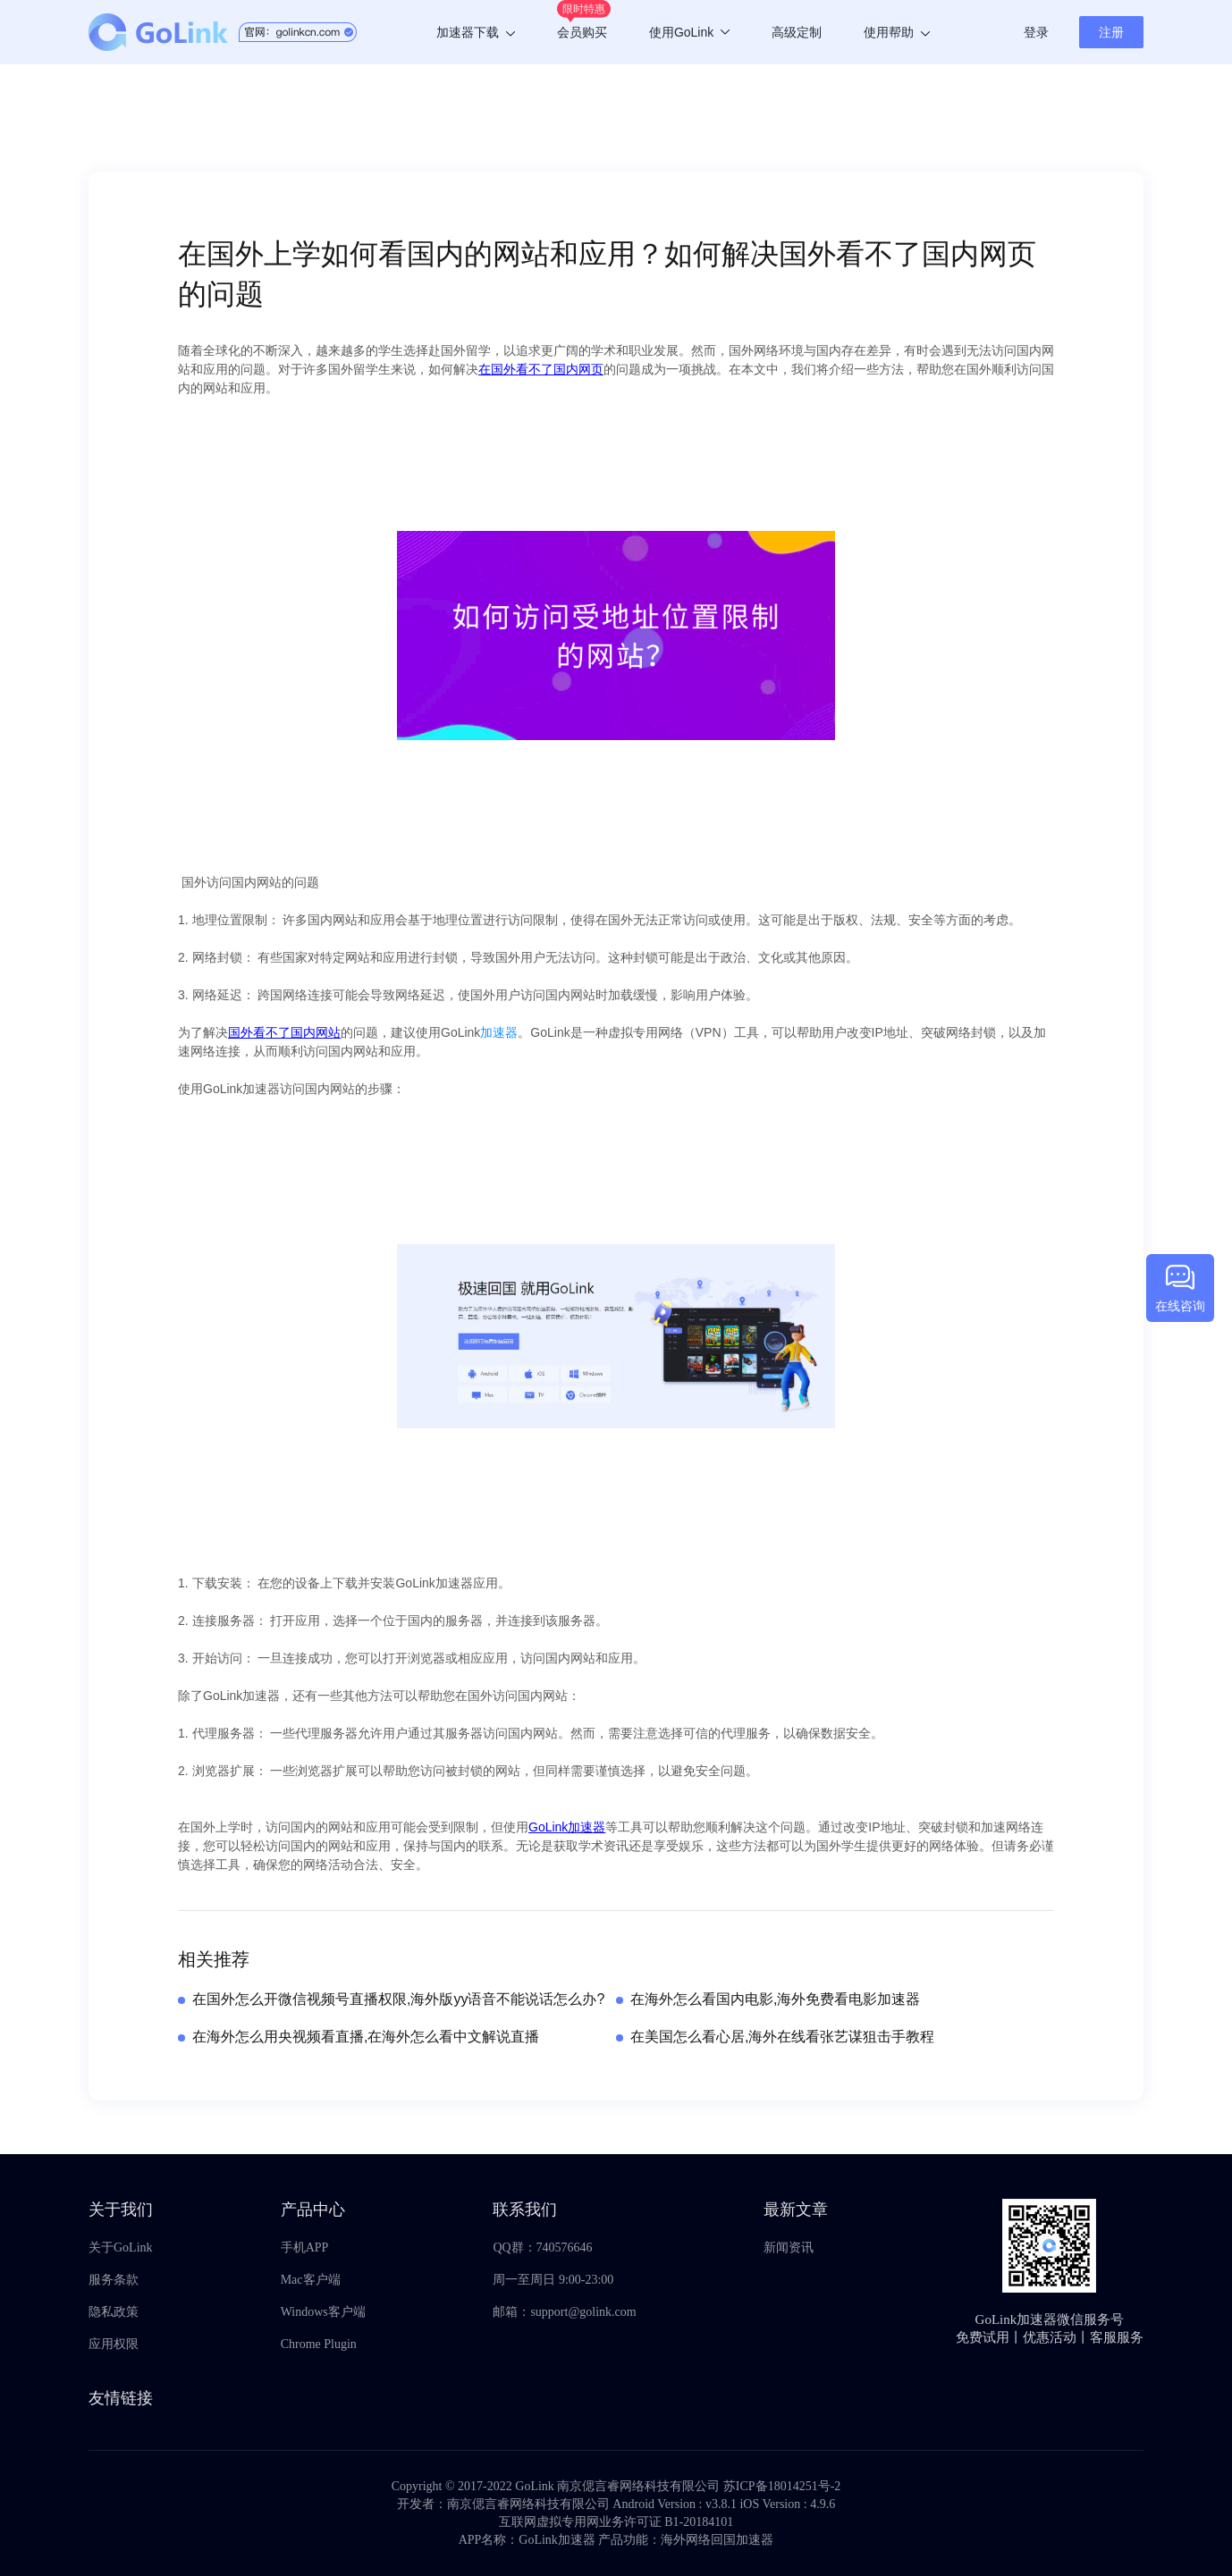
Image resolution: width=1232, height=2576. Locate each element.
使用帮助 (897, 32)
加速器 (499, 1032)
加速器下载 (475, 32)
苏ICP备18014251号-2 (781, 2486)
